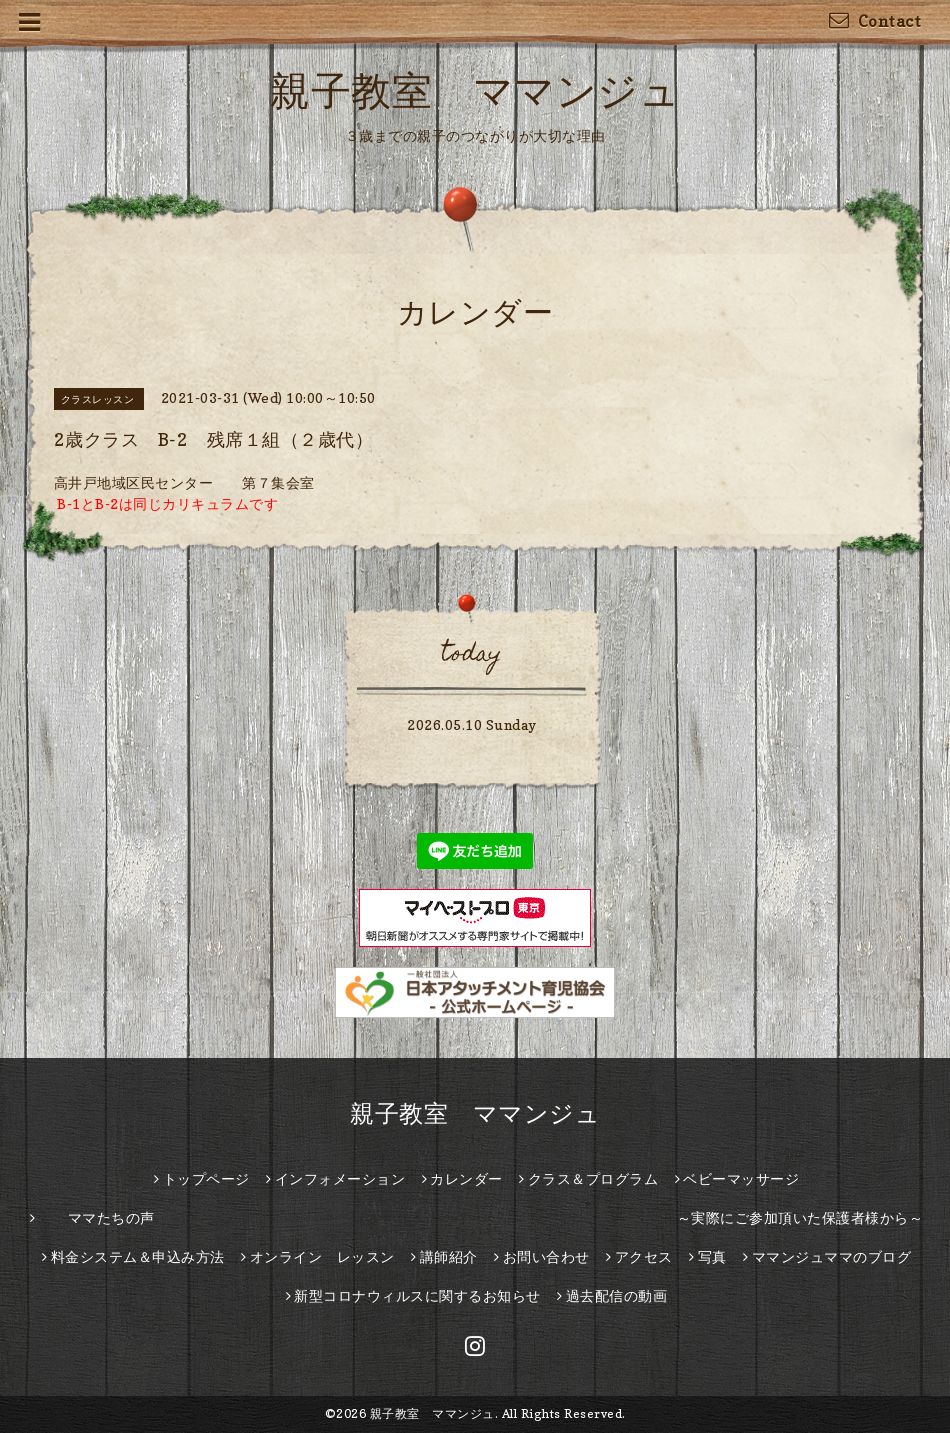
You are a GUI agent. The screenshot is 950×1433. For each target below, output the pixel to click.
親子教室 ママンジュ (475, 90)
